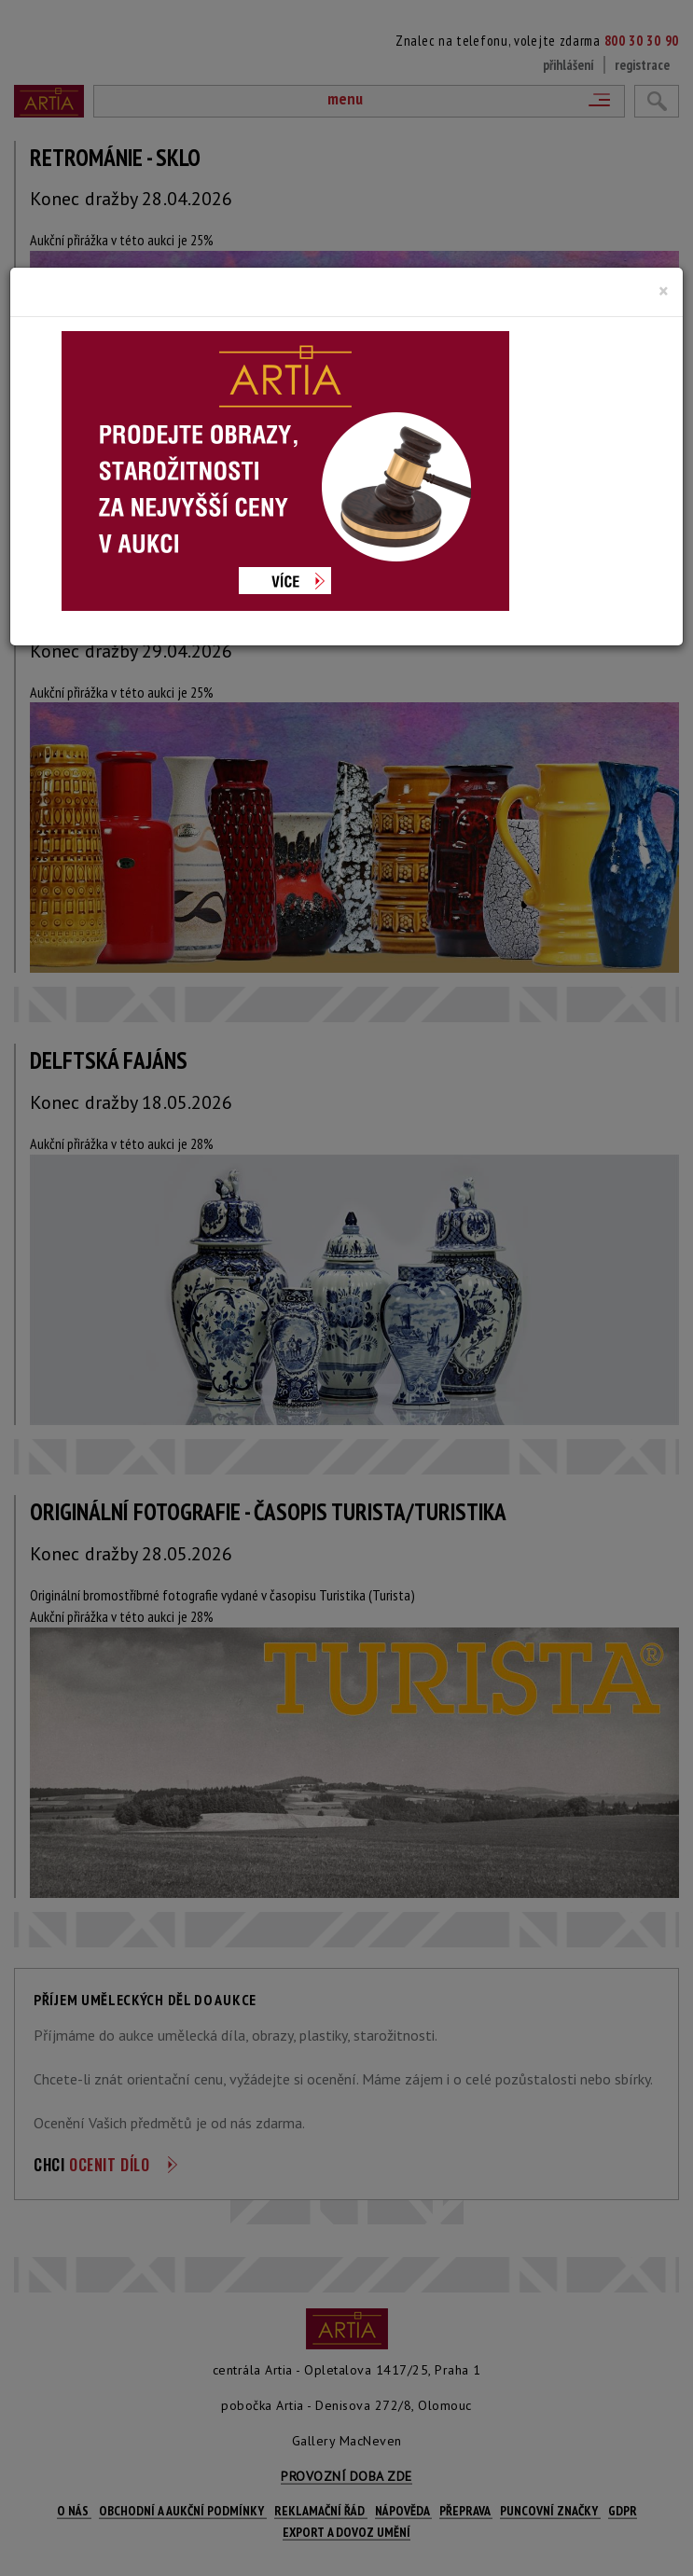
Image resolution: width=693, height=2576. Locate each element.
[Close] (663, 291)
